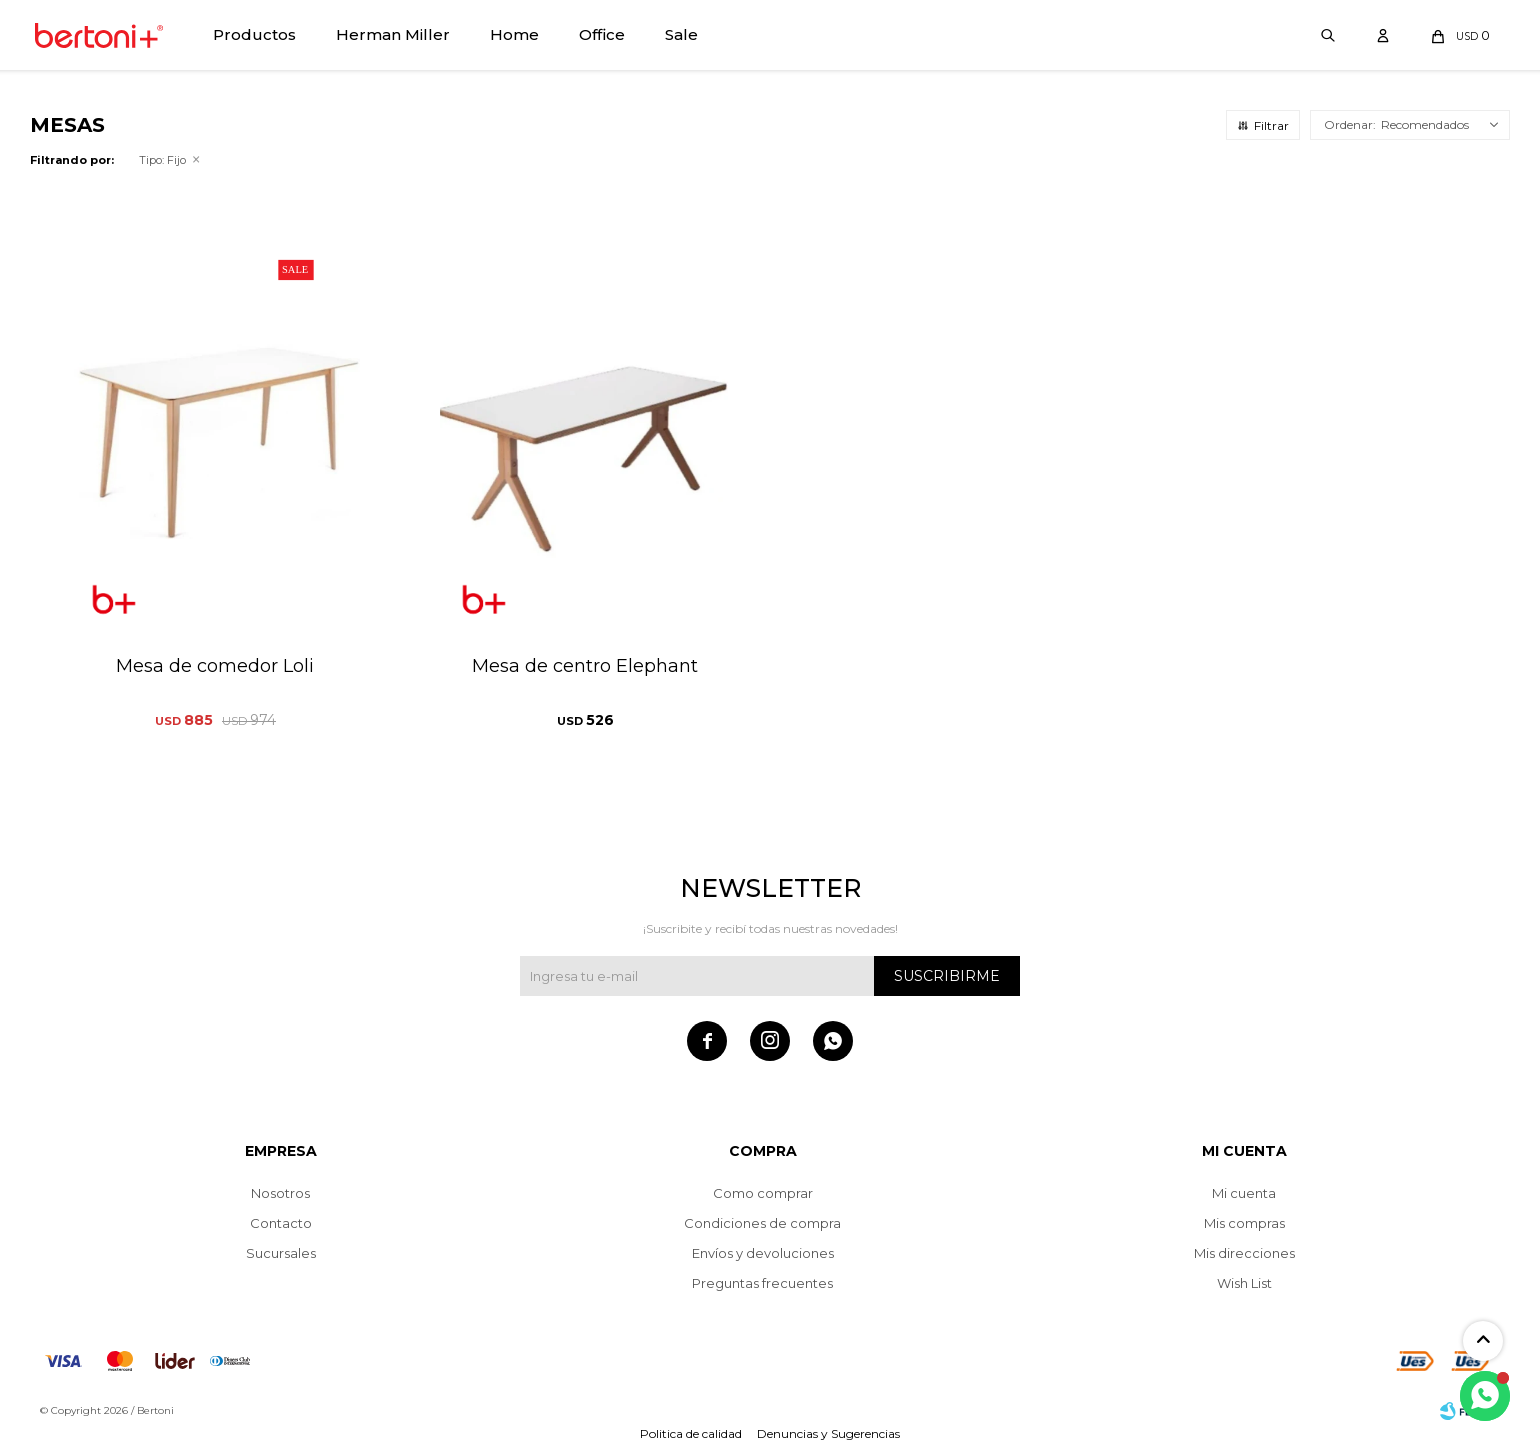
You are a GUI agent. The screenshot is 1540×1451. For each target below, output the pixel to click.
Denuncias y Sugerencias (828, 1433)
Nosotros (280, 1193)
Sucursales (281, 1253)
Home (514, 34)
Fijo (162, 160)
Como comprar (763, 1193)
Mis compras (1244, 1223)
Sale (681, 34)
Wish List (1244, 1283)
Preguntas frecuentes (762, 1283)
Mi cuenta (1244, 1193)
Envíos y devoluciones (763, 1253)
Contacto (281, 1223)
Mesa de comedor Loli (215, 666)
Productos (254, 34)
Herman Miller (393, 34)
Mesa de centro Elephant (585, 666)
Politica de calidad (691, 1433)
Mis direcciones (1244, 1253)
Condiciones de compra (762, 1223)
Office (602, 34)
